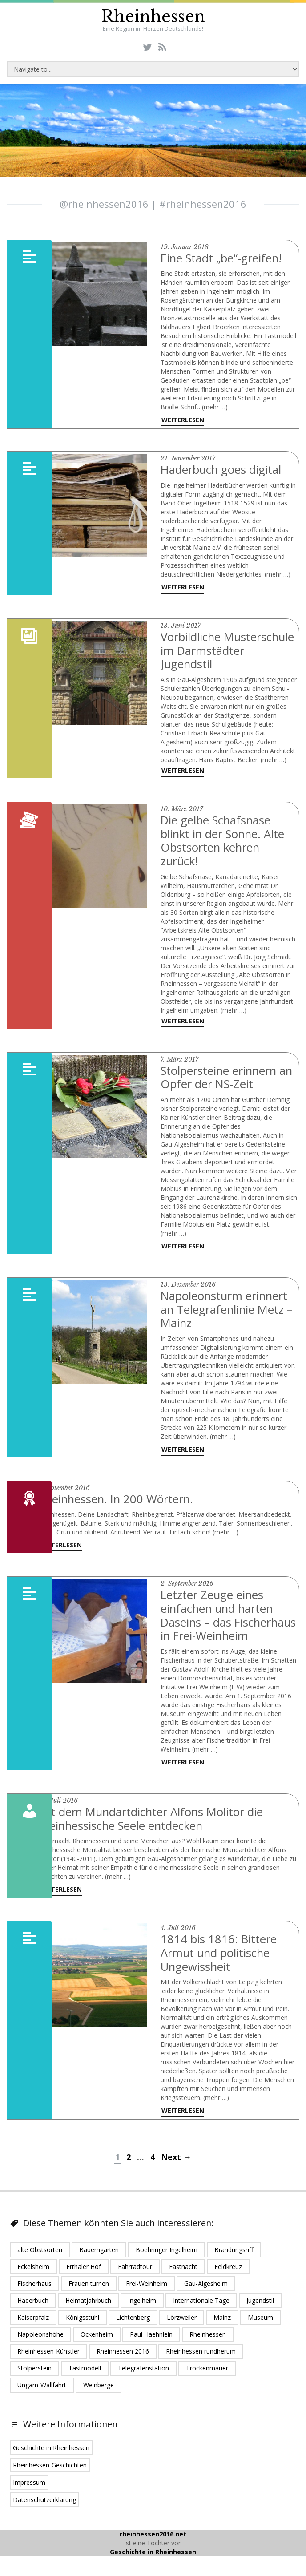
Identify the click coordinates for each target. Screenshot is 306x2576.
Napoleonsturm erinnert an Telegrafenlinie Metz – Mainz (227, 1305)
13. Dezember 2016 (188, 1281)
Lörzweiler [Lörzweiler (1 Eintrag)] (182, 2323)
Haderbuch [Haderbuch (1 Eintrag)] (32, 2306)
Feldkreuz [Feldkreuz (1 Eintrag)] (228, 2273)
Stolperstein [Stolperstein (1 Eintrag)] (34, 2374)
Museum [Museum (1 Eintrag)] (260, 2323)
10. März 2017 (182, 807)
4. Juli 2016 (178, 1935)
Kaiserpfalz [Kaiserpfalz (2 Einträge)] (33, 2323)
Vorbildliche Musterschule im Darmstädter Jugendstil (229, 649)
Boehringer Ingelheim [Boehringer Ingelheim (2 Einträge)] (166, 2256)
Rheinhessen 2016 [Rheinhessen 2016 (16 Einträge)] (123, 2357)
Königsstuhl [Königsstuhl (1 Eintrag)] (82, 2323)
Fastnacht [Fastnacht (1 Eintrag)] (183, 2273)
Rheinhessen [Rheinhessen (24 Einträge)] (207, 2340)
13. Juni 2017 (181, 625)
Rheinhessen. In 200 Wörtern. (117, 1495)
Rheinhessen (153, 17)
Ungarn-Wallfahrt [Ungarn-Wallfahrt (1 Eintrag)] (41, 2391)
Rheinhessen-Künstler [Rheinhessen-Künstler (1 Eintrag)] (48, 2357)
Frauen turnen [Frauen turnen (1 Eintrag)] (88, 2289)
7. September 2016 (64, 1484)
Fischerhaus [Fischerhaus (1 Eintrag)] (34, 2289)
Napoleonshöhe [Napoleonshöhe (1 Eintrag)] (40, 2340)
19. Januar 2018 (185, 247)
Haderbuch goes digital (222, 469)
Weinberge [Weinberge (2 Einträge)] (98, 2391)
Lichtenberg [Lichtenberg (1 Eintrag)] (133, 2323)
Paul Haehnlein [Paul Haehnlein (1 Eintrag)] (151, 2340)
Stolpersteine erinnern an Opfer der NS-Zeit (228, 1074)
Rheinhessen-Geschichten (50, 2471)
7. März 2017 (179, 1057)
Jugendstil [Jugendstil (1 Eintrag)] (260, 2306)
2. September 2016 (187, 1579)
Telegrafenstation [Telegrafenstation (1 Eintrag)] (143, 2374)
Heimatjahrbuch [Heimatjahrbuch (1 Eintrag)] (88, 2306)
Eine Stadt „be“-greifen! (222, 258)
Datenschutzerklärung (44, 2506)
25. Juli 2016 (58, 1809)
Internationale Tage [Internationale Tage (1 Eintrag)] (201, 2306)
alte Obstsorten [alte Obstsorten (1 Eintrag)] (39, 2256)
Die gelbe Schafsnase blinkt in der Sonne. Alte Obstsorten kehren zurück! (224, 839)
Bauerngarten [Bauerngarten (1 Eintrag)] (99, 2256)
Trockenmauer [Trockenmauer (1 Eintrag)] (207, 2374)
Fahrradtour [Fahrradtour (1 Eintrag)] (135, 2273)
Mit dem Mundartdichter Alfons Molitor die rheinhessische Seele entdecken (152, 1826)
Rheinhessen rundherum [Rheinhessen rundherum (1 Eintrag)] (201, 2357)
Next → (176, 2163)
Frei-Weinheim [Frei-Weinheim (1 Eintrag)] (146, 2289)
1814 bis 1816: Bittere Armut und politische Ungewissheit (219, 1959)
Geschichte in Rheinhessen (51, 2454)
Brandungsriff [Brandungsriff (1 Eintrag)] (233, 2256)
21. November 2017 (188, 458)
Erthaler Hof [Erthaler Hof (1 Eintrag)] (83, 2273)
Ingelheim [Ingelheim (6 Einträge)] (142, 2306)
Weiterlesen (182, 420)
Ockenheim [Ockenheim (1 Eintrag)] (97, 2340)
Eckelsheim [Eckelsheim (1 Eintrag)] (33, 2273)
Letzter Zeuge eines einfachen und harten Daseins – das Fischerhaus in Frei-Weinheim (218, 1617)
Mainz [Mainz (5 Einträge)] (222, 2323)
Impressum (29, 2488)
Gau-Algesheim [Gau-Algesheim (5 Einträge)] (206, 2289)
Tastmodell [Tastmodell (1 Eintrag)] (84, 2374)
